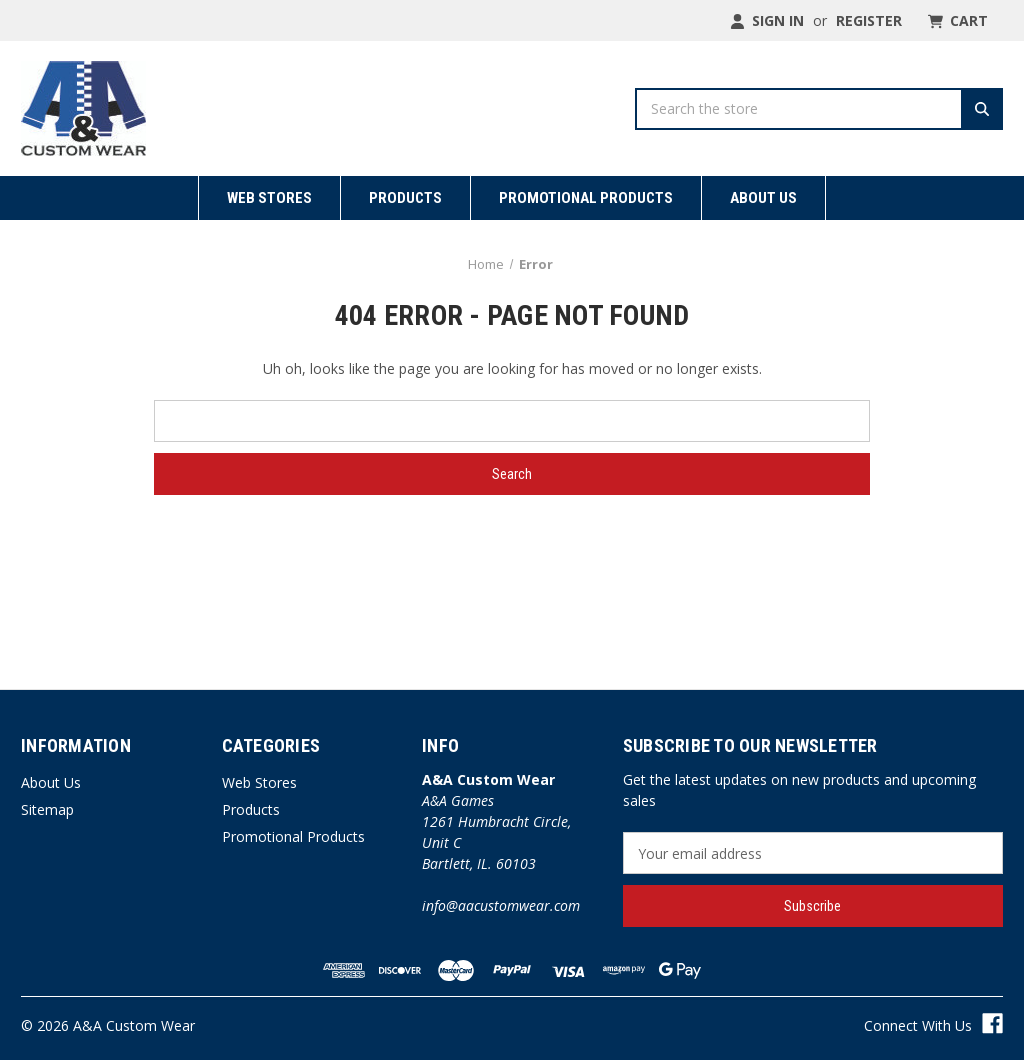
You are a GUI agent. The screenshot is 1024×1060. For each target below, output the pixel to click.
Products (405, 198)
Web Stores (269, 198)
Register (869, 20)
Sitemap (47, 809)
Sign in (767, 20)
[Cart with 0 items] (956, 20)
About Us (763, 198)
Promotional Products (586, 198)
